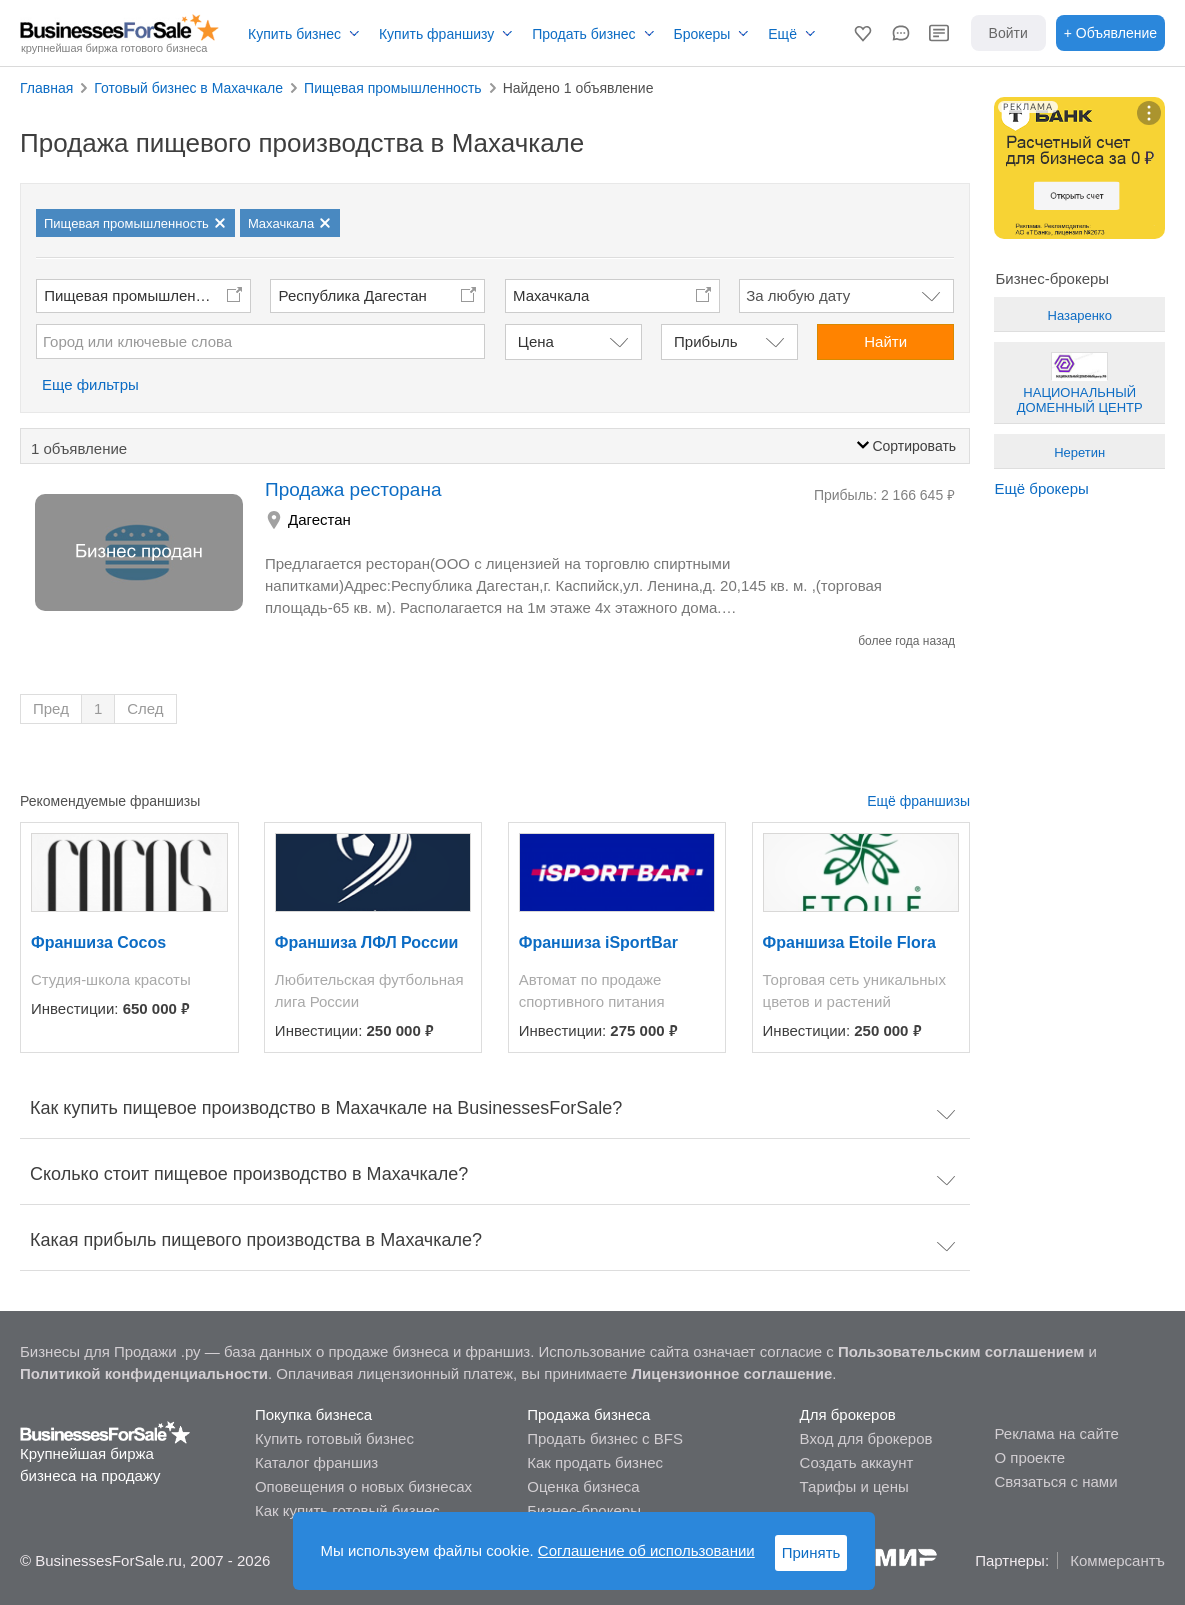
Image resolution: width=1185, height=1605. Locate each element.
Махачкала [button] (551, 295)
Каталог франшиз (316, 1462)
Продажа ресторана (353, 489)
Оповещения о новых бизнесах (363, 1486)
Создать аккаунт (857, 1462)
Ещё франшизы (918, 801)
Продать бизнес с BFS (605, 1438)
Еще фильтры (90, 384)
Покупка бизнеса (313, 1414)
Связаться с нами (1055, 1481)
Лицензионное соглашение (732, 1373)
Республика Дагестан (353, 295)
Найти (885, 341)
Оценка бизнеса (583, 1486)
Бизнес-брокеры (584, 1510)
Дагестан (319, 519)
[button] (863, 33)
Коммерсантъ (1117, 1560)
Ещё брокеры (1041, 488)
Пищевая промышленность (139, 295)
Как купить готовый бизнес (347, 1510)
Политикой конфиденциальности (144, 1373)
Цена (536, 341)
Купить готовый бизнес (334, 1438)
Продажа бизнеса (588, 1414)
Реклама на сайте (1056, 1433)
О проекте (1029, 1457)
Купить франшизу (436, 34)
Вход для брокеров (866, 1438)
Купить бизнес (294, 34)
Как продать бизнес (595, 1462)
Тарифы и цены (854, 1486)
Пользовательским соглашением (961, 1351)
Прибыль (705, 341)
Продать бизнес (583, 34)
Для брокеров (848, 1414)
